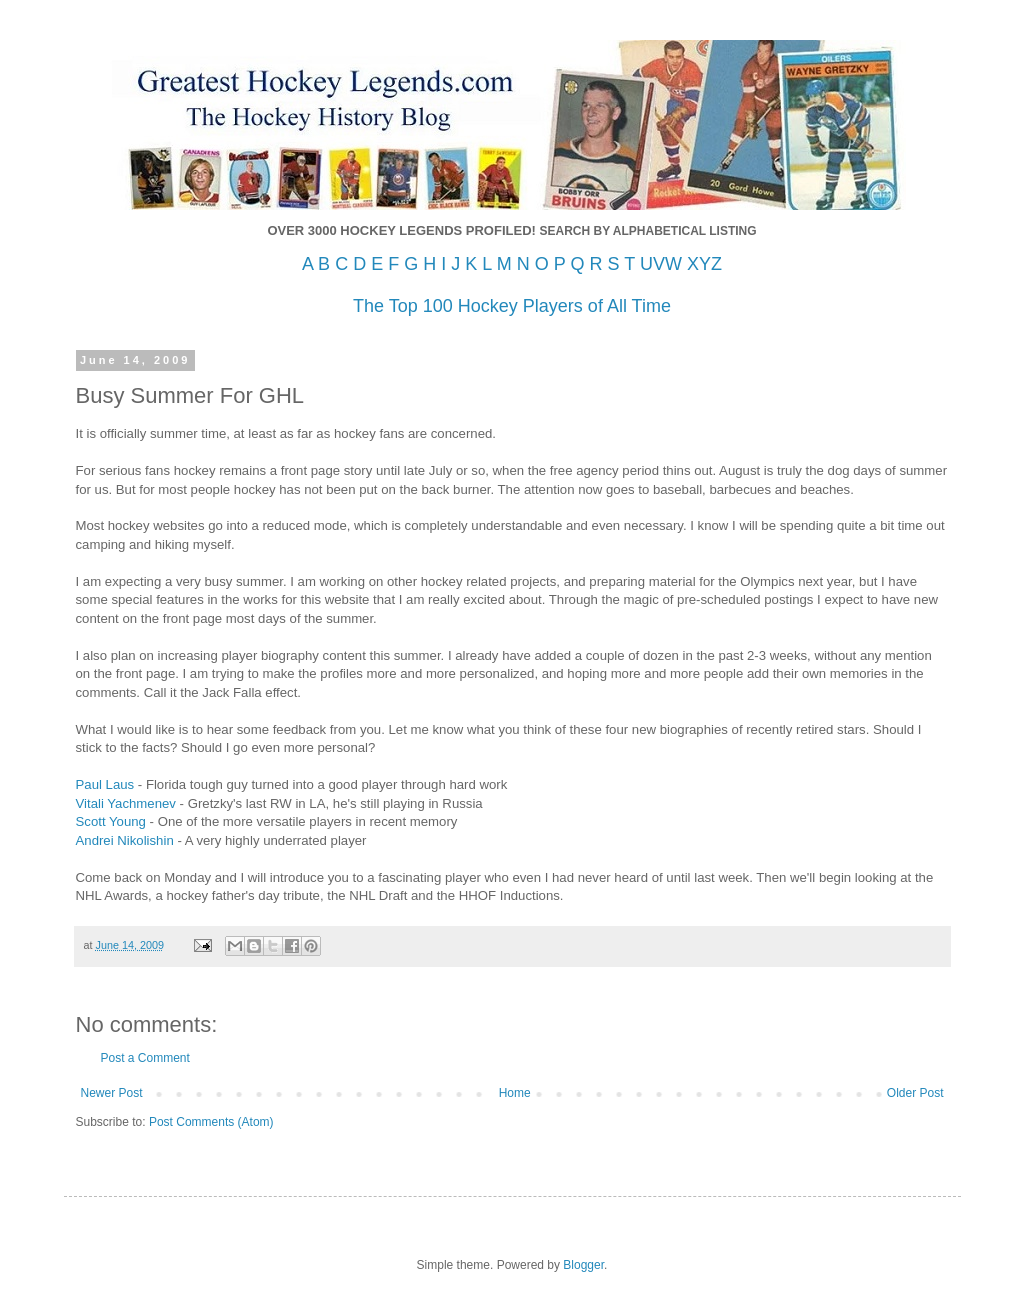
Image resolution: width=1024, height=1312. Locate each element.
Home (515, 1093)
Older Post (915, 1093)
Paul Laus (105, 784)
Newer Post (112, 1093)
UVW (661, 264)
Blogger (583, 1265)
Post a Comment (145, 1058)
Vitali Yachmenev (126, 803)
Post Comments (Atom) (211, 1122)
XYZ (704, 264)
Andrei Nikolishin (125, 840)
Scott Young (111, 821)
